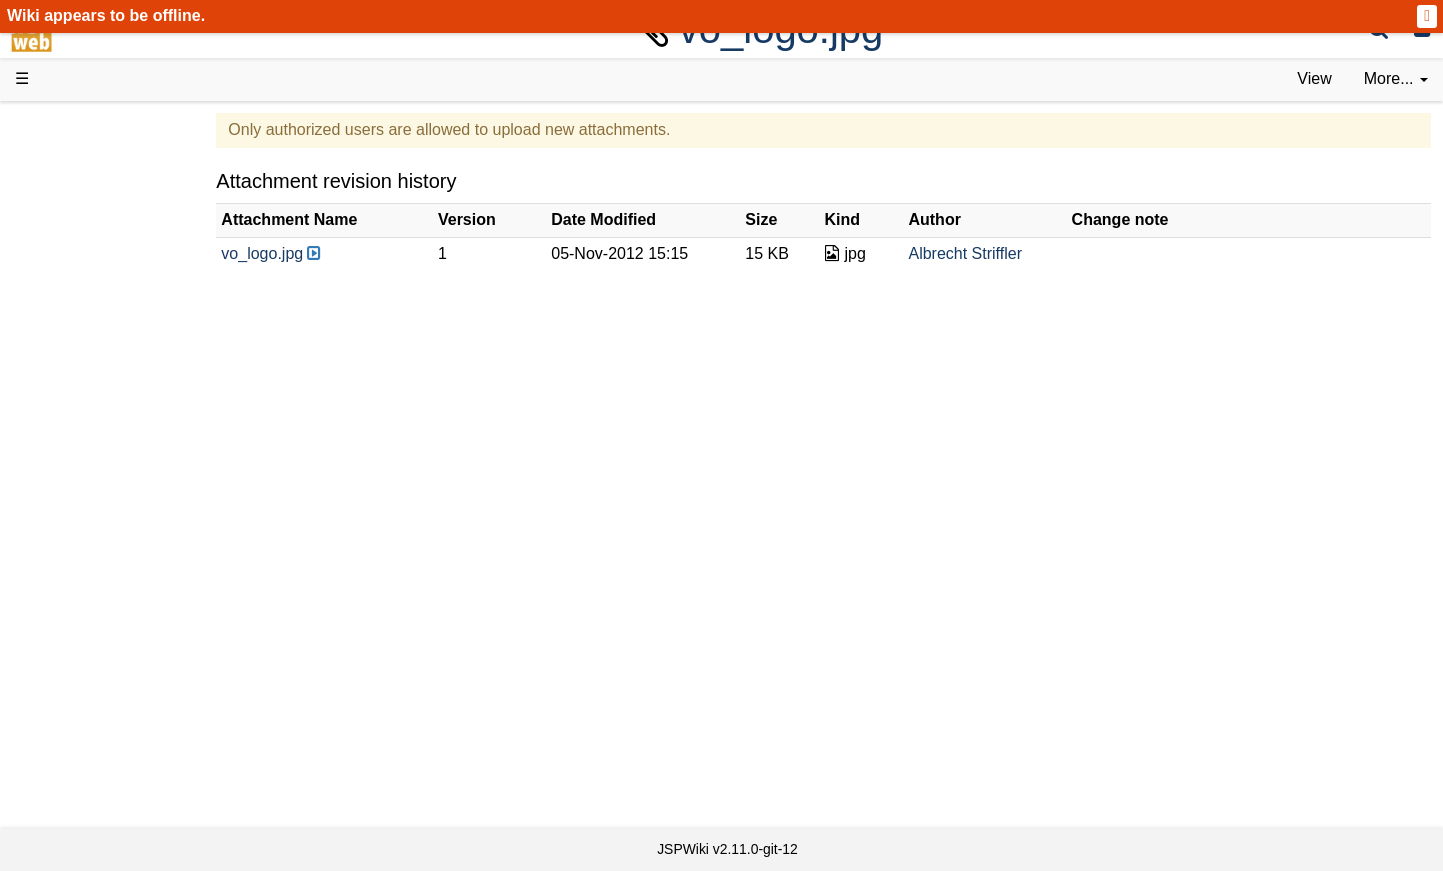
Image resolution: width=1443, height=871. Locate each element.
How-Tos (86, 452)
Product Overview (118, 157)
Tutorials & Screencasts (139, 293)
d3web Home (64, 123)
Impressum (162, 770)
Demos (80, 361)
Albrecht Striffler (1007, 253)
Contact (82, 770)
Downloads (94, 180)
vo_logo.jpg (358, 253)
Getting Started (109, 429)
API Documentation (124, 498)
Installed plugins (112, 747)
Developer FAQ (109, 475)
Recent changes (113, 724)
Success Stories (112, 202)
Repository (93, 543)
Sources (84, 521)
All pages (88, 702)
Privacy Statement (120, 793)
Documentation (109, 316)
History (80, 225)
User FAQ (90, 339)
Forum (78, 611)
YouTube (86, 634)
